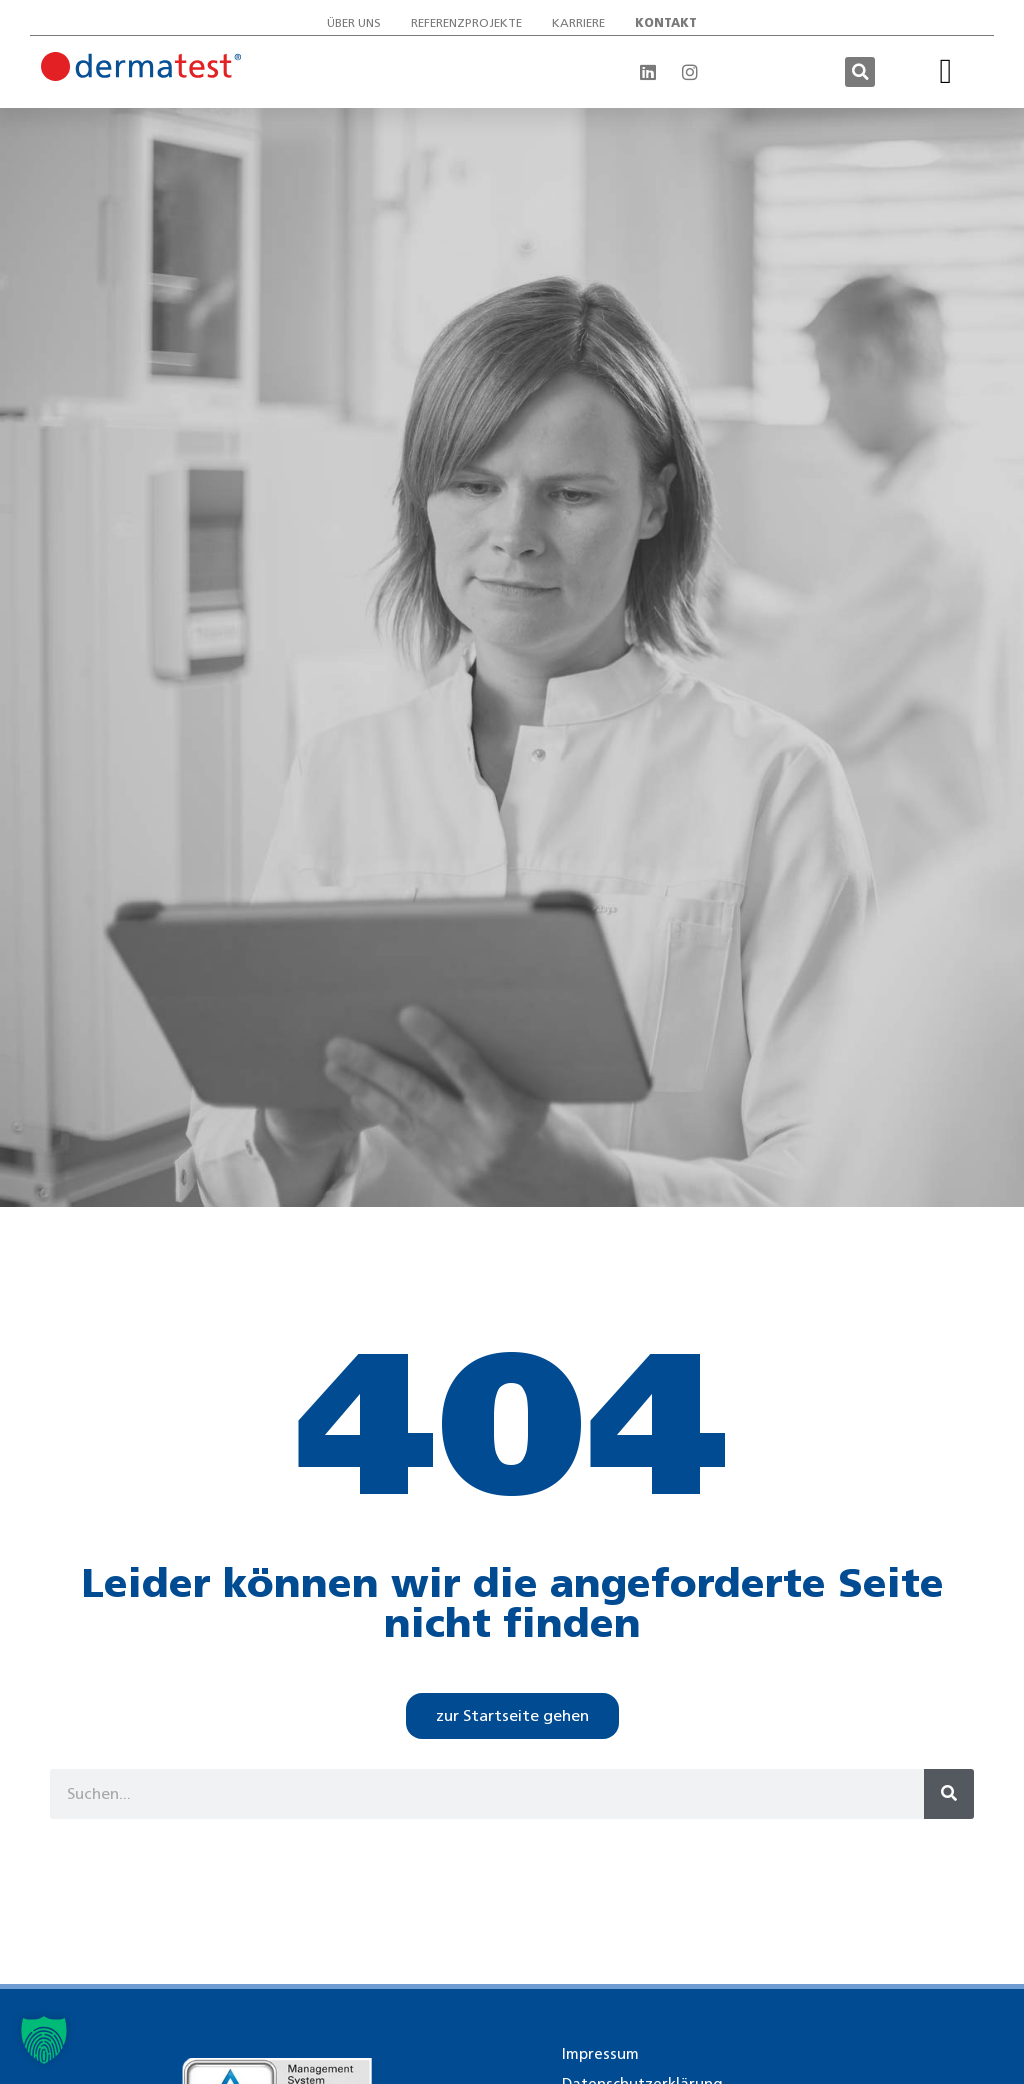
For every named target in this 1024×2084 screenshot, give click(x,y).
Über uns (354, 22)
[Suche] (949, 1794)
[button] (860, 72)
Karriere (578, 22)
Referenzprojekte (466, 22)
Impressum (600, 2054)
